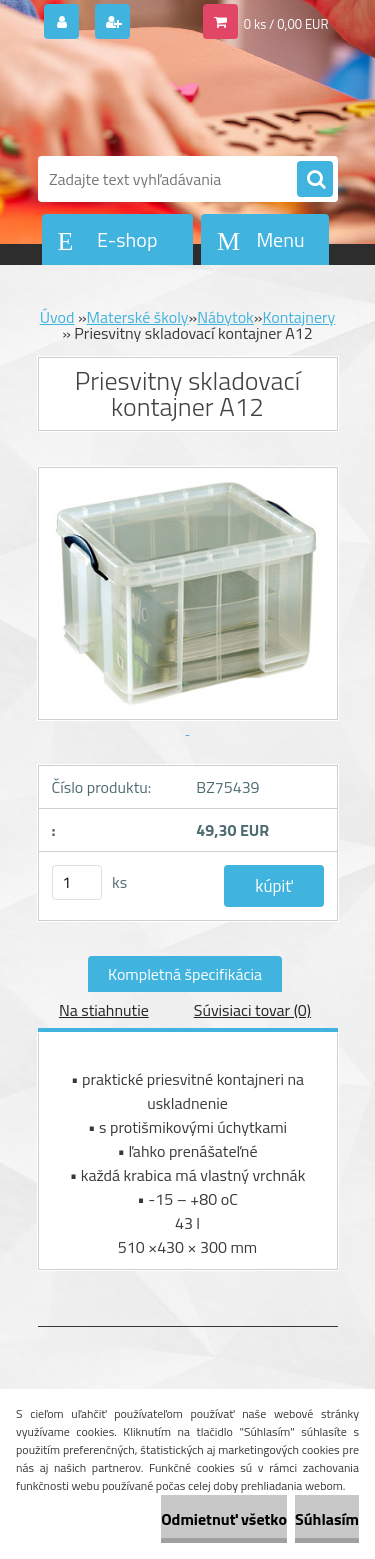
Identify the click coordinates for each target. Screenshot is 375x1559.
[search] (315, 180)
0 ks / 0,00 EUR (286, 24)
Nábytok (225, 317)
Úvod (57, 317)
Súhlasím (327, 1519)
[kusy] (77, 882)
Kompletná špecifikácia (185, 974)
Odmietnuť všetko (224, 1519)
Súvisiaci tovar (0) (252, 1010)
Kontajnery (298, 317)
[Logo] (175, 98)
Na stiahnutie (104, 1010)
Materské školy (138, 317)
